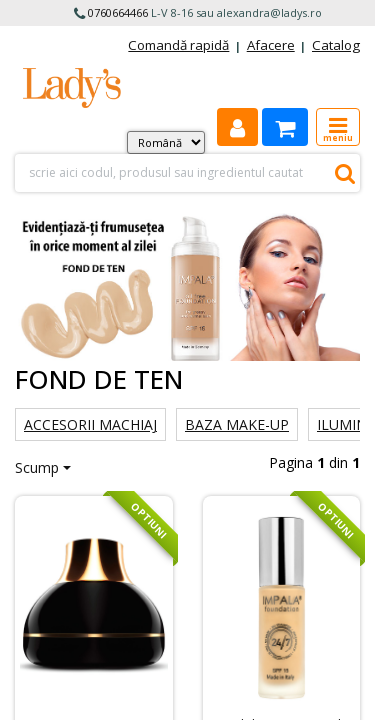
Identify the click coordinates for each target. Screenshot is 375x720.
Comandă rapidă (178, 45)
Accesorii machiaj (90, 424)
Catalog (336, 45)
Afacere (271, 45)
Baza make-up (237, 424)
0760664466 (118, 12)
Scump (37, 467)
